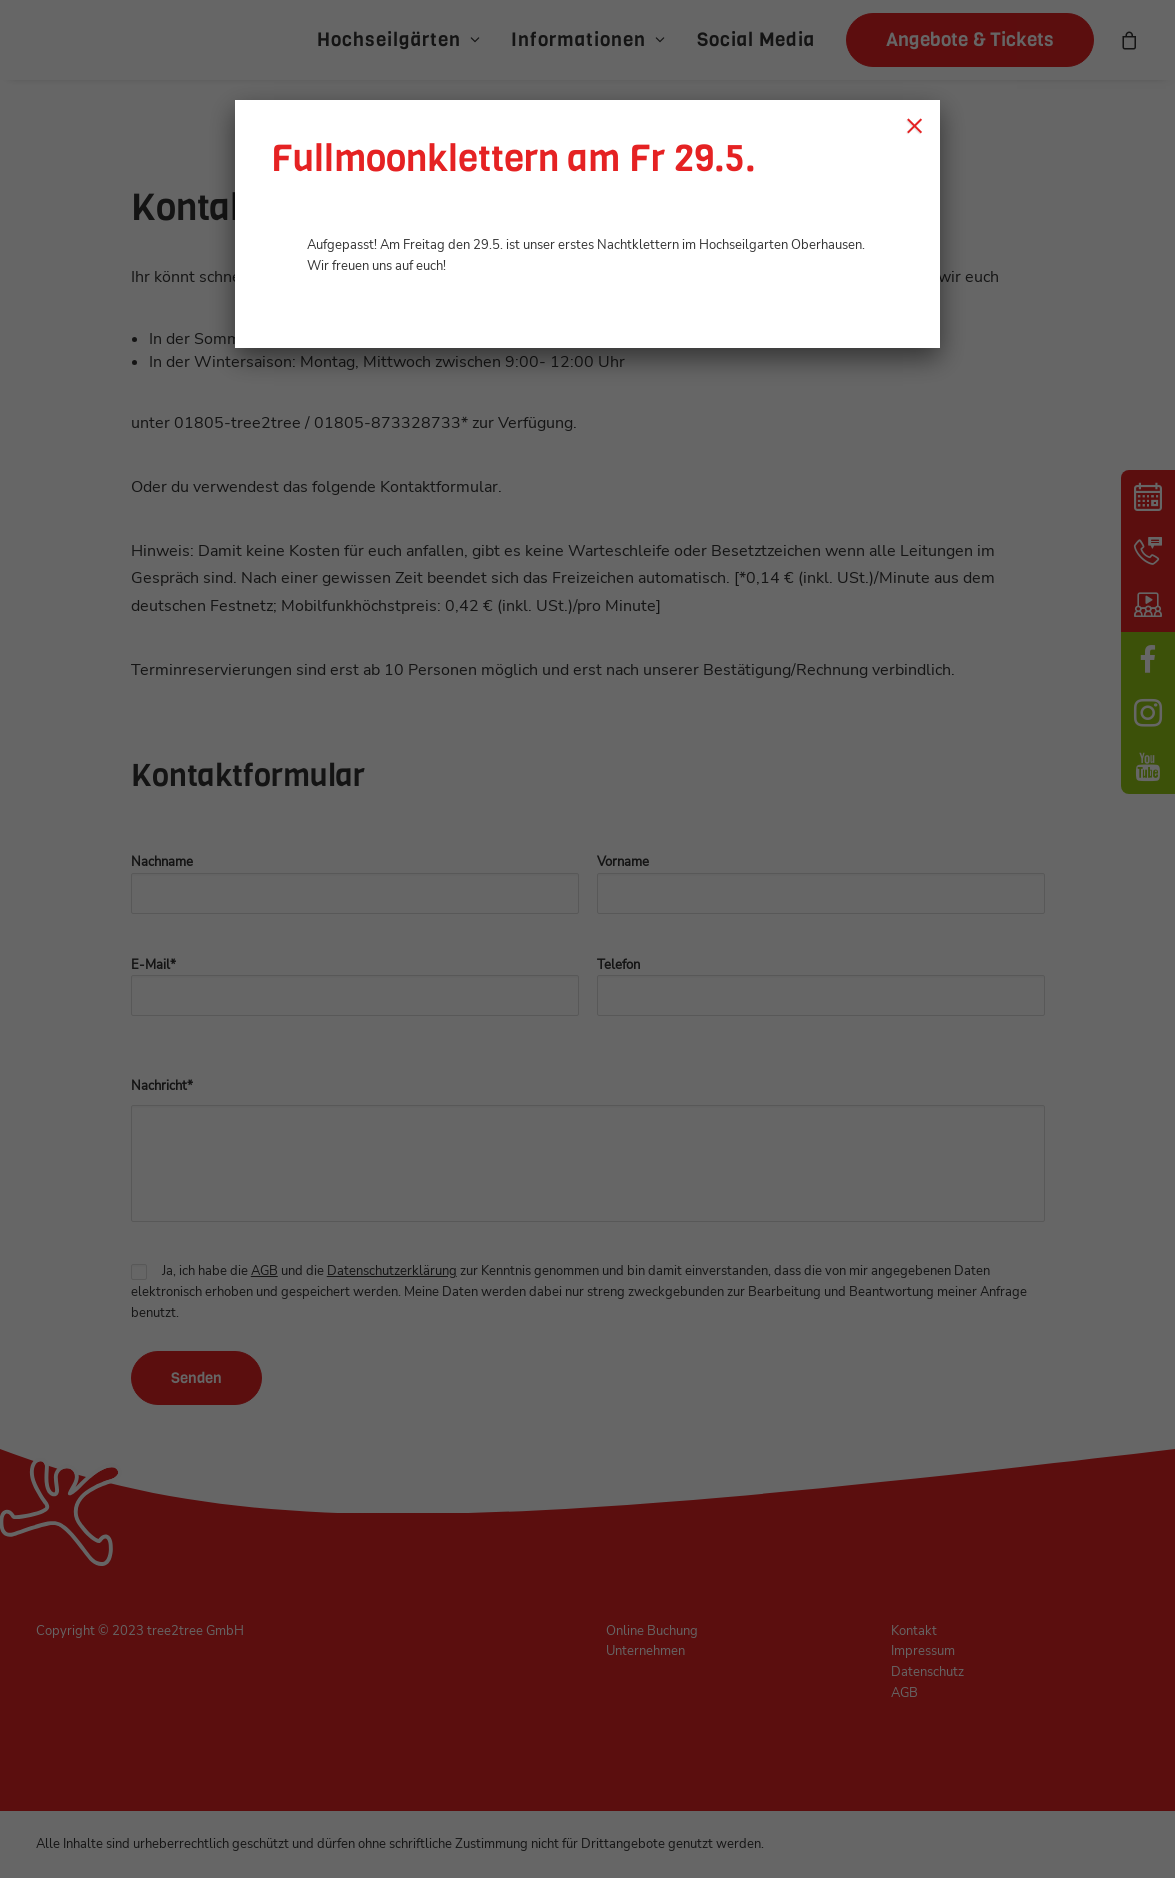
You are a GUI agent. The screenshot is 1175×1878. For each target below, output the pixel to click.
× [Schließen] (914, 125)
